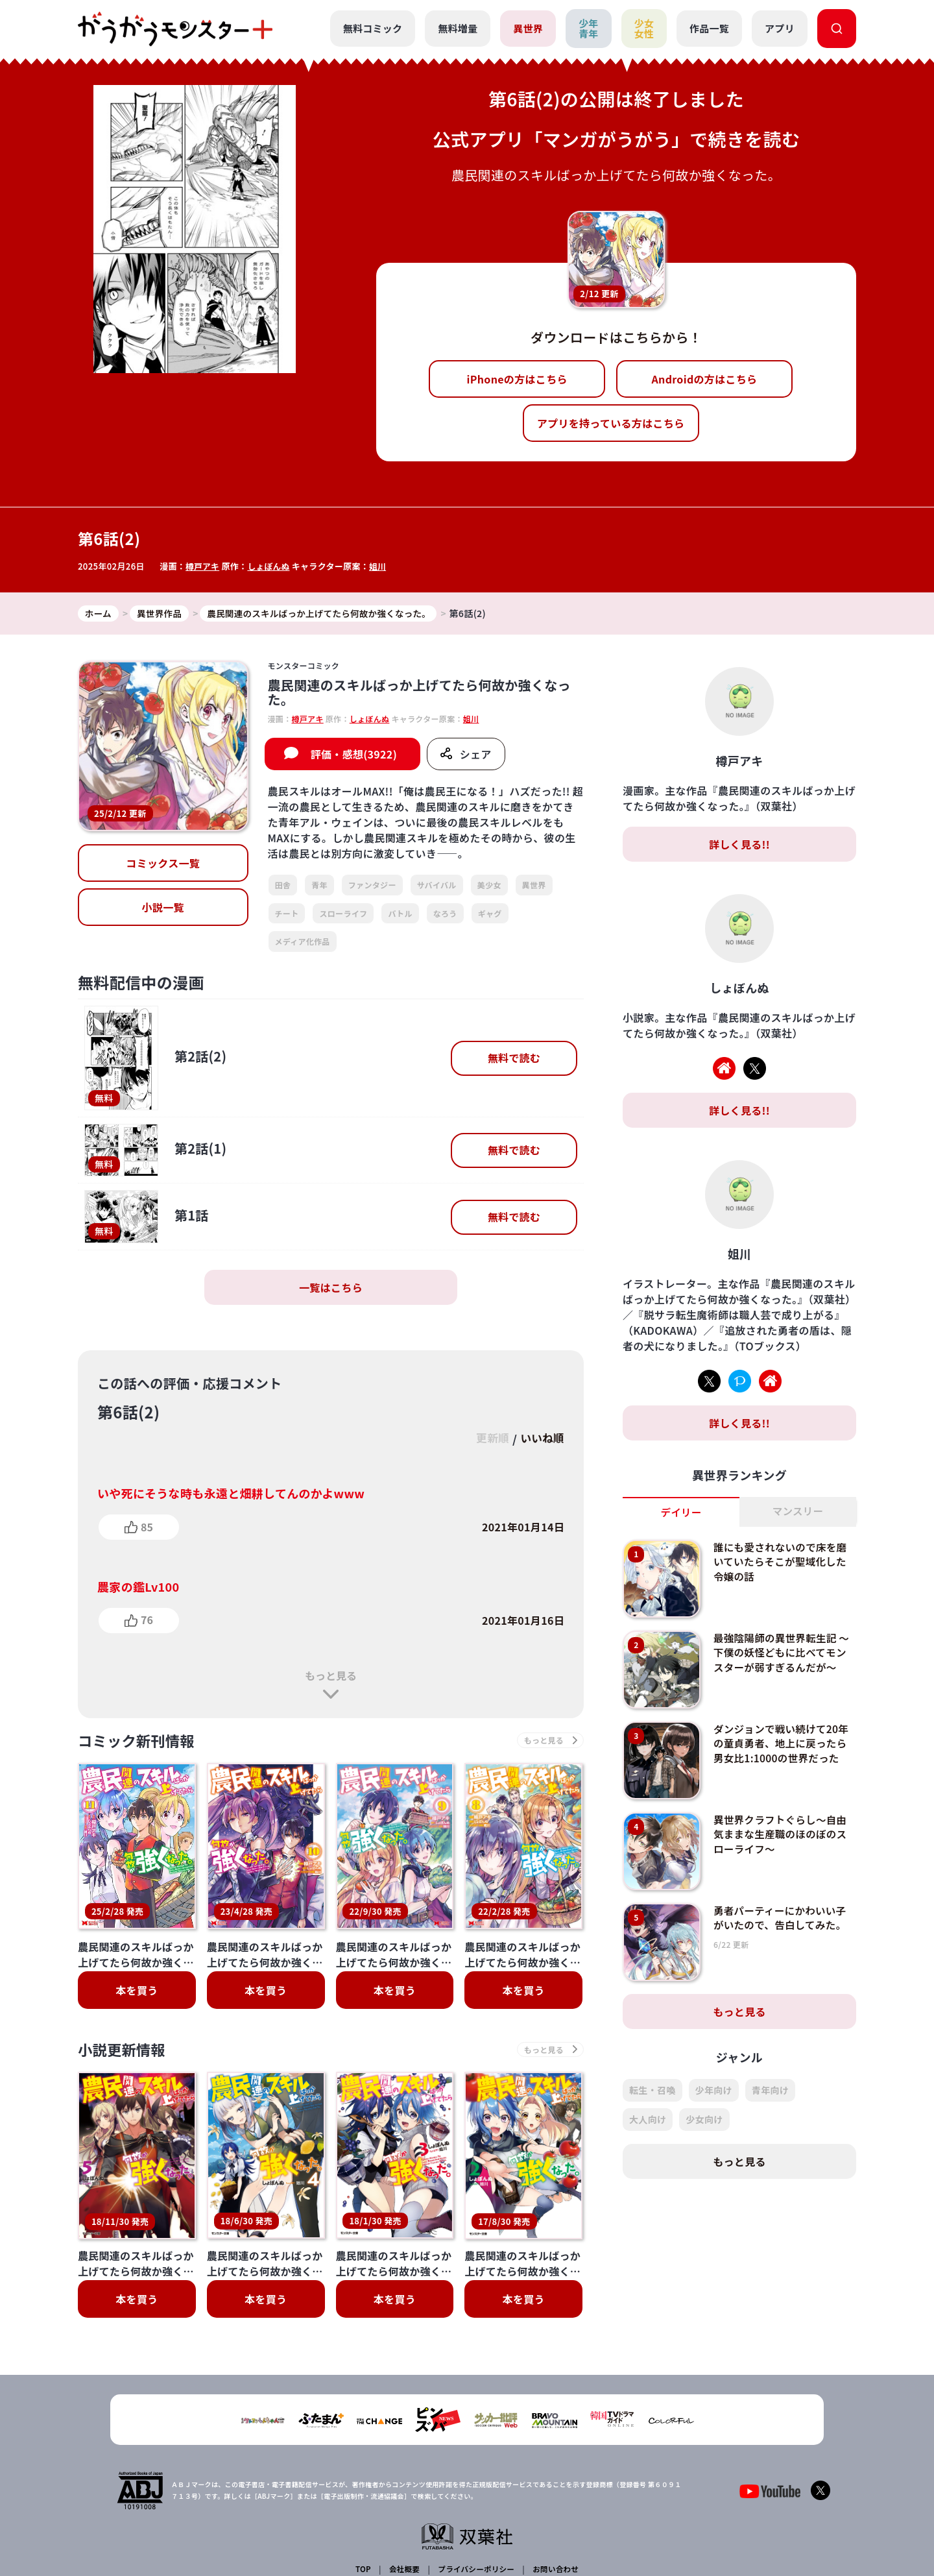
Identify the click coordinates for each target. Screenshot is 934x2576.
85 (147, 1527)
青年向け (770, 2090)
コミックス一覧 (163, 863)
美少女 (489, 885)
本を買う (136, 1992)
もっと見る (331, 1675)
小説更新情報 (125, 2052)
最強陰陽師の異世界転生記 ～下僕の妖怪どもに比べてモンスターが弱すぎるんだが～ (782, 1653)
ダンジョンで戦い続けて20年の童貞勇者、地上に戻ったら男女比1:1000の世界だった (783, 1743)
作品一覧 (709, 28)
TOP (364, 2469)
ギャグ (490, 913)
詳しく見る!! (739, 845)
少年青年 (588, 28)
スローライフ (343, 913)
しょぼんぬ (270, 566)
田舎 (283, 885)
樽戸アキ (203, 566)
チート (287, 913)
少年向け (713, 2090)
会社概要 (404, 2469)
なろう (445, 913)
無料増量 (457, 28)
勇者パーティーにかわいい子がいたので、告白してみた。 (781, 1918)
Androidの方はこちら (705, 379)
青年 (319, 885)
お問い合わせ (554, 2469)
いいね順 (540, 1439)
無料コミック (371, 28)
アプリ (780, 28)
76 (147, 1620)
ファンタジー (372, 885)
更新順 (487, 1439)
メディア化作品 (302, 941)
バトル (400, 913)
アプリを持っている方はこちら (611, 423)
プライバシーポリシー (475, 2469)
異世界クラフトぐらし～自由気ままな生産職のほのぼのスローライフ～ (782, 1834)
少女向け (704, 2119)
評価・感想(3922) (354, 754)
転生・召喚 (652, 2090)
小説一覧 (163, 908)
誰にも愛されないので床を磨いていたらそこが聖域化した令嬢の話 (782, 1562)
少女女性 (644, 28)
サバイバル (437, 885)
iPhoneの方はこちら (517, 379)
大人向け (647, 2119)
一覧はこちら (331, 1288)
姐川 (380, 566)
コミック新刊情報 (141, 1741)
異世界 (528, 28)
